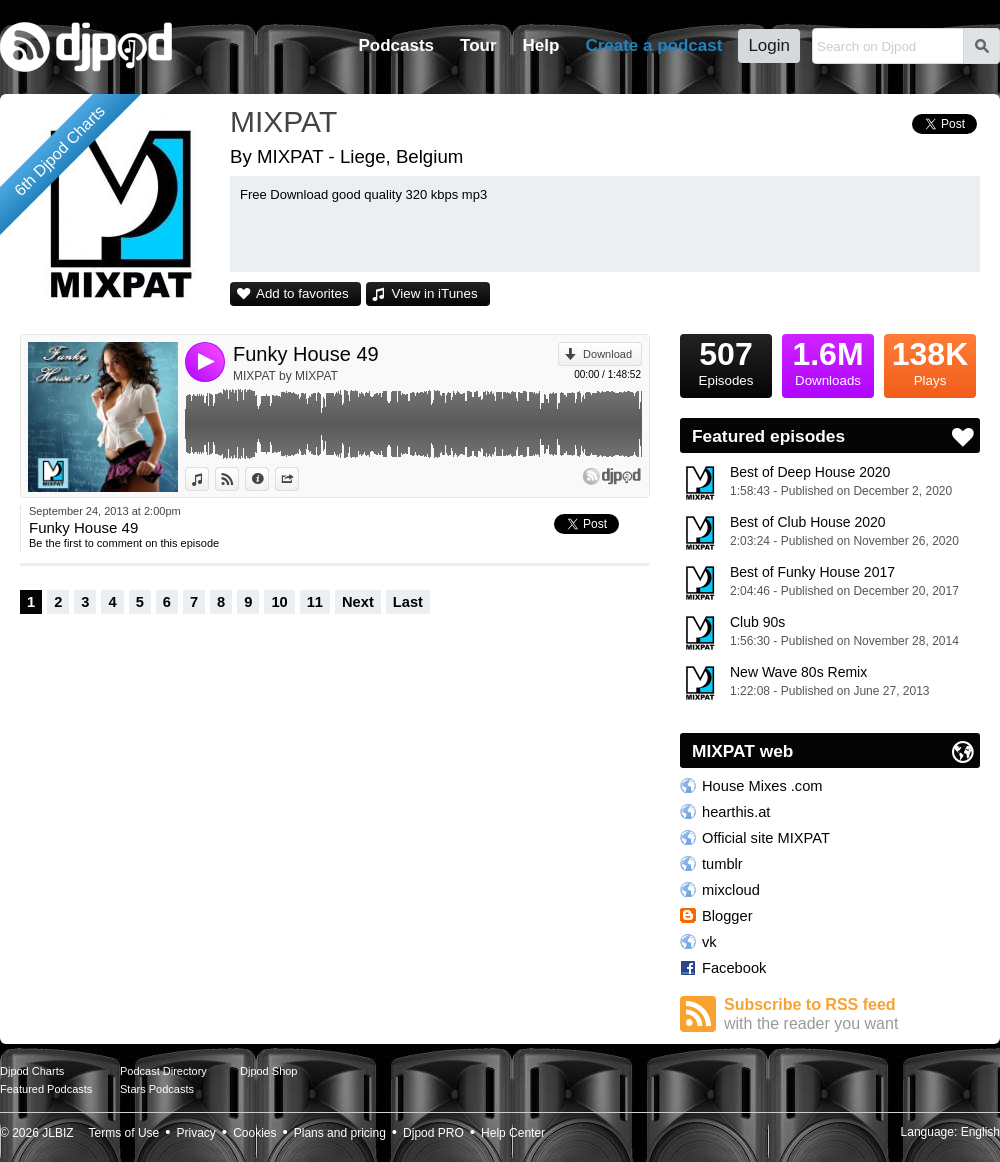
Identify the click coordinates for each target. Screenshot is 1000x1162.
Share (298, 479)
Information (268, 479)
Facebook (734, 968)
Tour (478, 45)
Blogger (727, 916)
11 (315, 602)
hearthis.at (736, 812)
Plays (930, 361)
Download (607, 354)
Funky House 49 (306, 354)
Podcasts (396, 45)
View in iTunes (435, 293)
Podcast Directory (163, 1071)
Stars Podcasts (157, 1089)
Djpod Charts (32, 1071)
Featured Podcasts (46, 1089)
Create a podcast (653, 45)
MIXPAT (283, 121)
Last (408, 602)
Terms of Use (124, 1133)
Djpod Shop (269, 1071)
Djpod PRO (433, 1133)
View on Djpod (238, 479)
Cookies (254, 1133)
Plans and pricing (340, 1133)
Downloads (828, 361)
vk (709, 942)
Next (358, 602)
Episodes (726, 361)
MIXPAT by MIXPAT (285, 376)
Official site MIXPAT (766, 838)
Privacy (196, 1133)
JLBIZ (57, 1133)
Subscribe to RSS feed (852, 1014)
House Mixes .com (762, 786)
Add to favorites (302, 293)
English (980, 1132)
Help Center (513, 1133)
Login (769, 45)
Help (541, 45)
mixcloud (731, 890)
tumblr (722, 864)
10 (279, 602)
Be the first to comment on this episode (124, 543)
